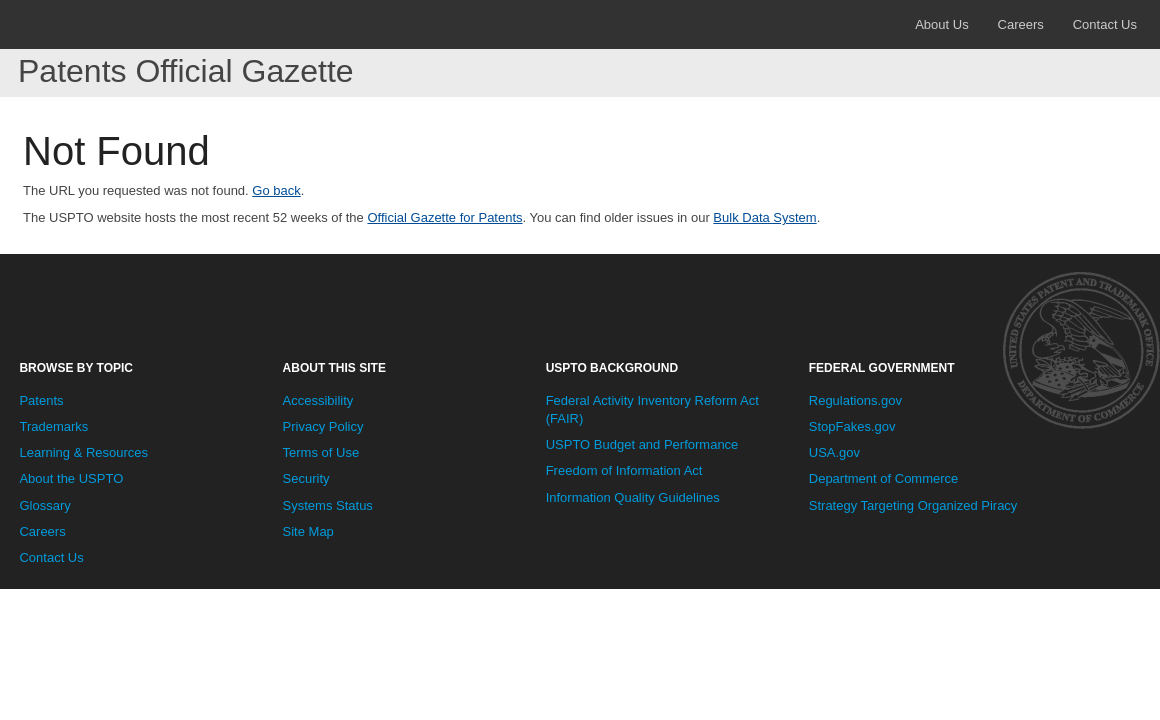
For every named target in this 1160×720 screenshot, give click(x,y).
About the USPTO (71, 478)
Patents (41, 400)
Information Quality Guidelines (633, 497)
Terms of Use (321, 452)
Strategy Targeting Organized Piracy (913, 505)
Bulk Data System (764, 217)
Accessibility (318, 400)
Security (306, 478)
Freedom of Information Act (624, 470)
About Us (941, 24)
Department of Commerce (884, 478)
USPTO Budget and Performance (642, 444)
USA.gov (834, 452)
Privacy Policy (323, 426)
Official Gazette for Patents (444, 217)
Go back (276, 190)
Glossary (44, 505)
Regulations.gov (855, 400)
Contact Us (1105, 24)
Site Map (308, 531)
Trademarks (53, 426)
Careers (1021, 24)
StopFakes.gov (852, 426)
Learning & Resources (83, 452)
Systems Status (328, 505)
